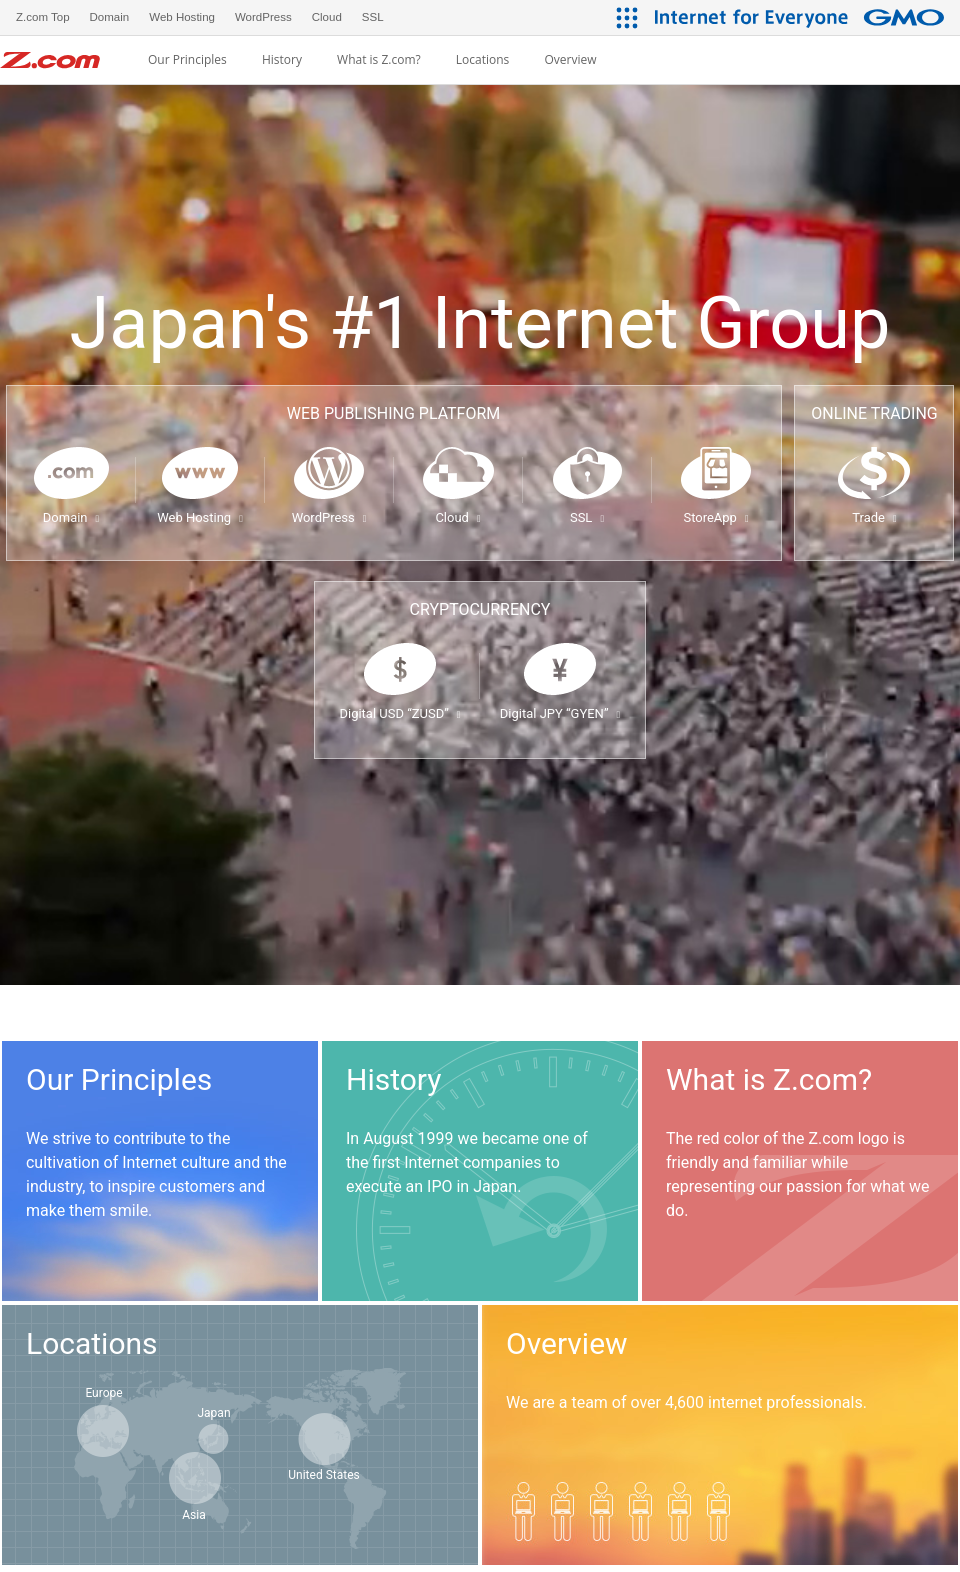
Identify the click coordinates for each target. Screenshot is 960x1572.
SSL (587, 517)
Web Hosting (200, 517)
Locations (483, 60)
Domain (71, 517)
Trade (874, 517)
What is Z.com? (379, 60)
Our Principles (187, 60)
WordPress (329, 517)
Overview (570, 60)
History (282, 60)
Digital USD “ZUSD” (399, 713)
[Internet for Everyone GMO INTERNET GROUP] (802, 17)
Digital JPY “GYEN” (560, 713)
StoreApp (715, 517)
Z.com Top (43, 17)
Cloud (457, 517)
